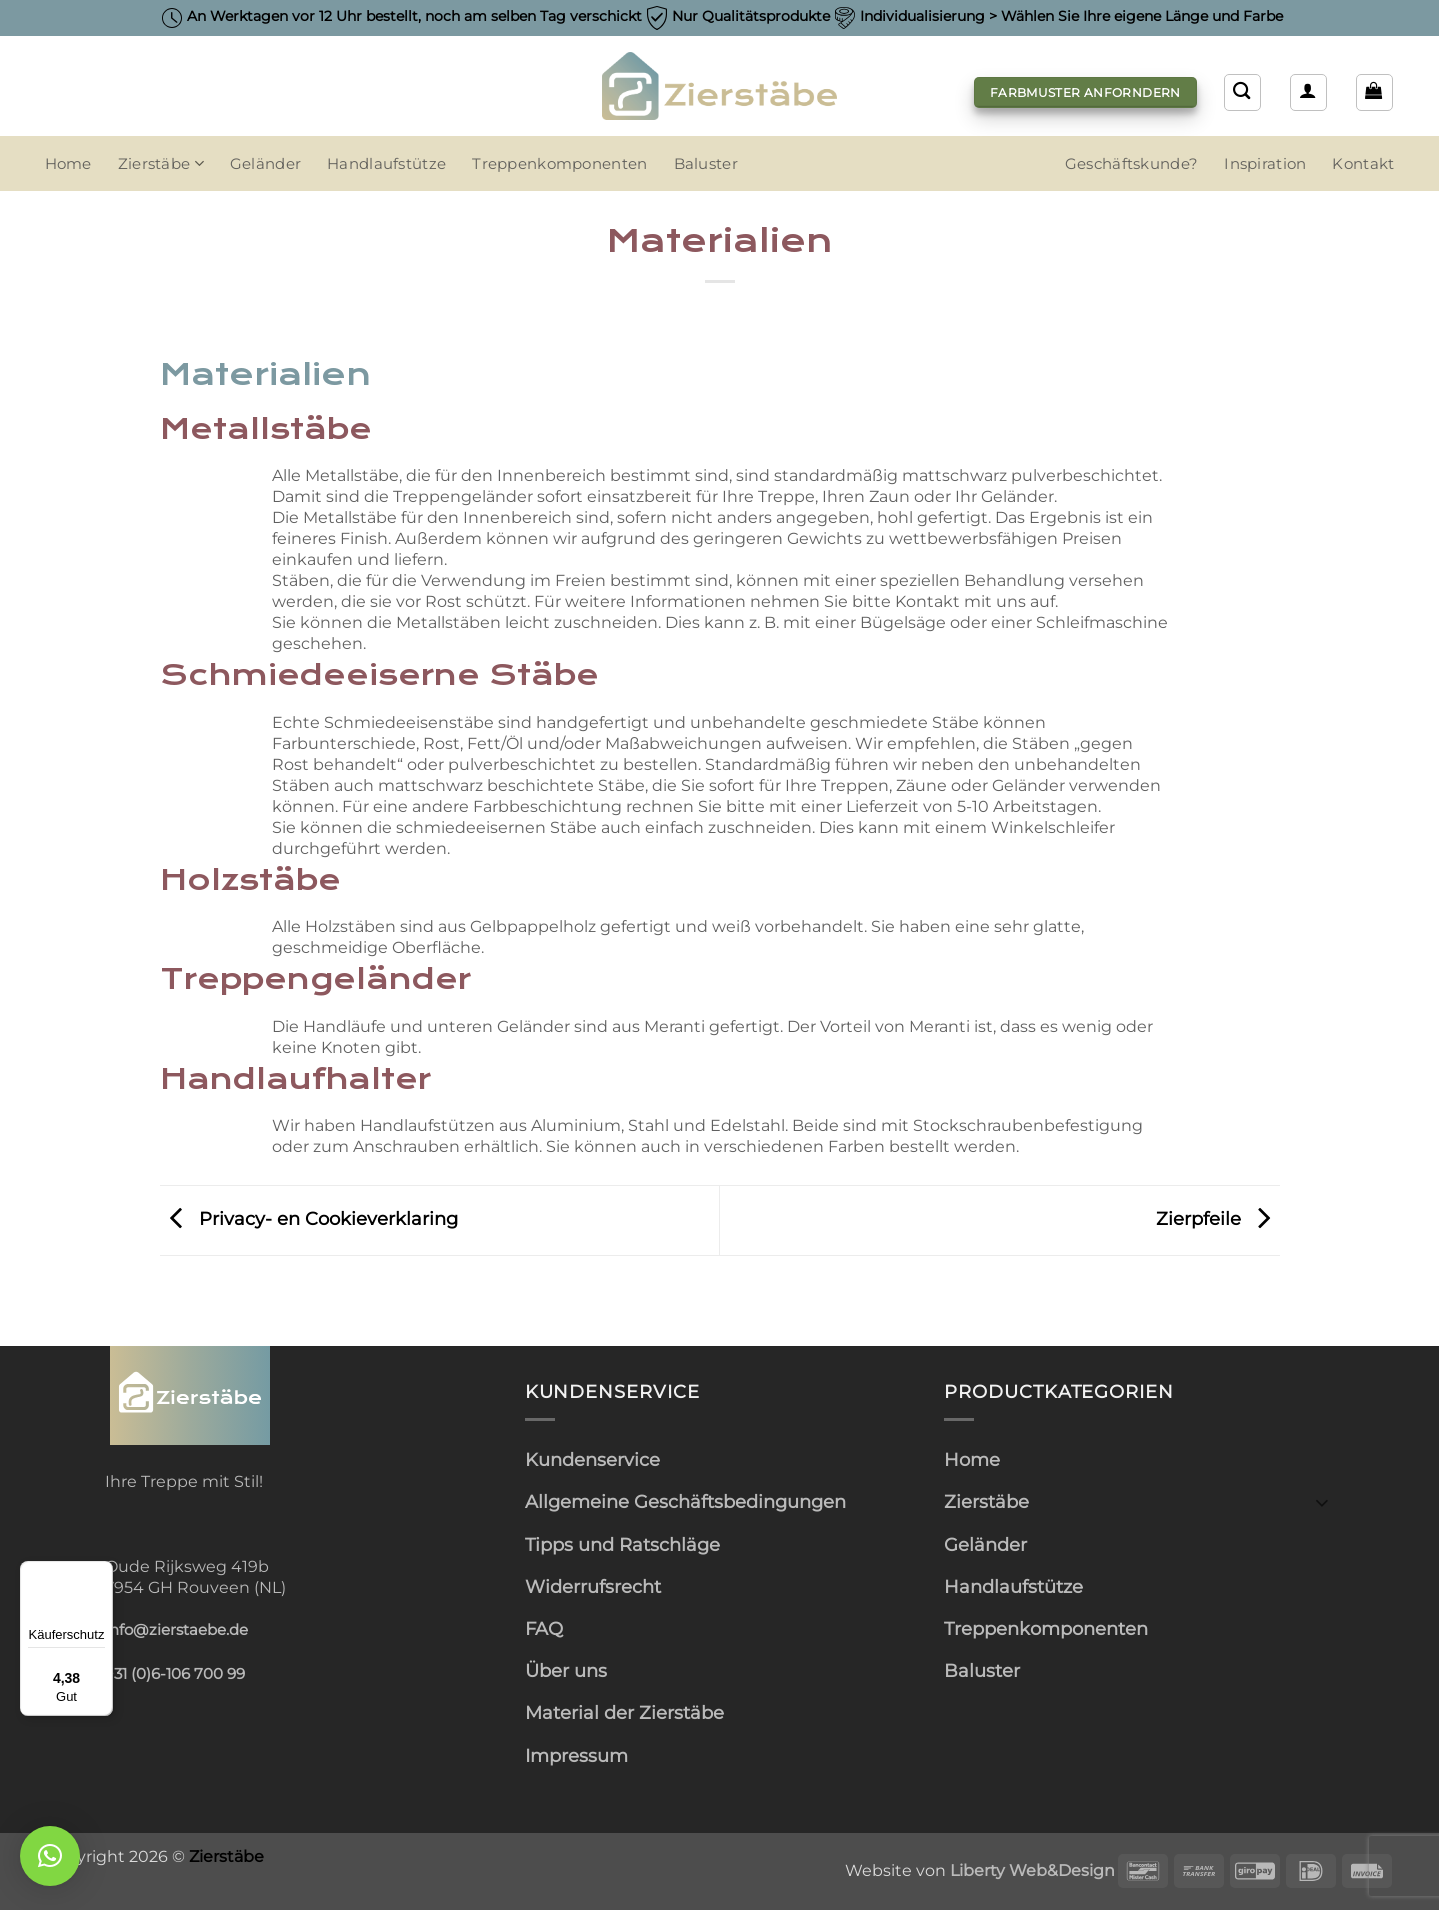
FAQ (544, 1628)
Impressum (576, 1755)
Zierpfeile (1218, 1218)
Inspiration (1265, 164)
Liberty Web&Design (1032, 1870)
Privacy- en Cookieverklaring (309, 1218)
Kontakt (1363, 164)
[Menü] (101, 1573)
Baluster (706, 164)
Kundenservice (592, 1459)
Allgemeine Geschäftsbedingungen (685, 1501)
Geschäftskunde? (1131, 164)
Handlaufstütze (386, 164)
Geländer (265, 164)
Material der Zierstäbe (624, 1712)
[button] (1308, 92)
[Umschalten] (1322, 1501)
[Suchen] (1242, 92)
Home (68, 164)
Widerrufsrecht (593, 1586)
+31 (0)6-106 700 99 (175, 1674)
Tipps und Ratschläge (622, 1544)
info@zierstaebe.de (176, 1630)
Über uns (566, 1670)
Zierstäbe (161, 163)
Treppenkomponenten (559, 164)
